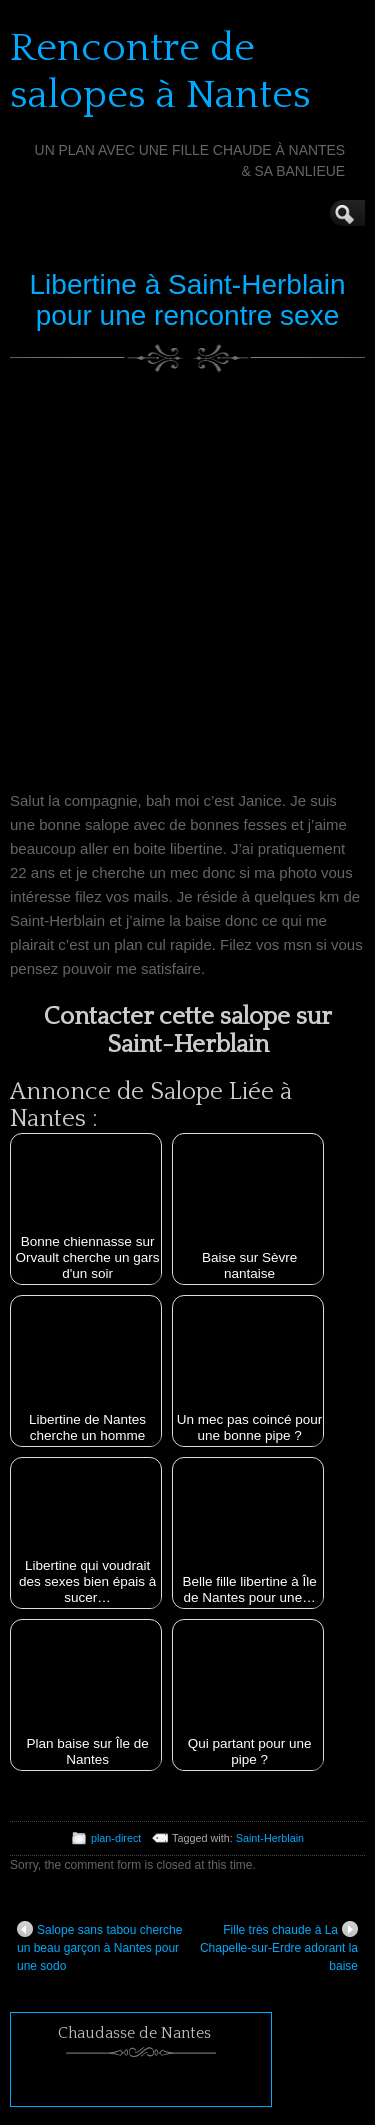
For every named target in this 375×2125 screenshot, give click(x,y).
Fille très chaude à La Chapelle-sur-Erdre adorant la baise (279, 1947)
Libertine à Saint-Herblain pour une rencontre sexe (188, 300)
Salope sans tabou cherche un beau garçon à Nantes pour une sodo (99, 1947)
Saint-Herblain (270, 1838)
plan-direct (116, 1838)
